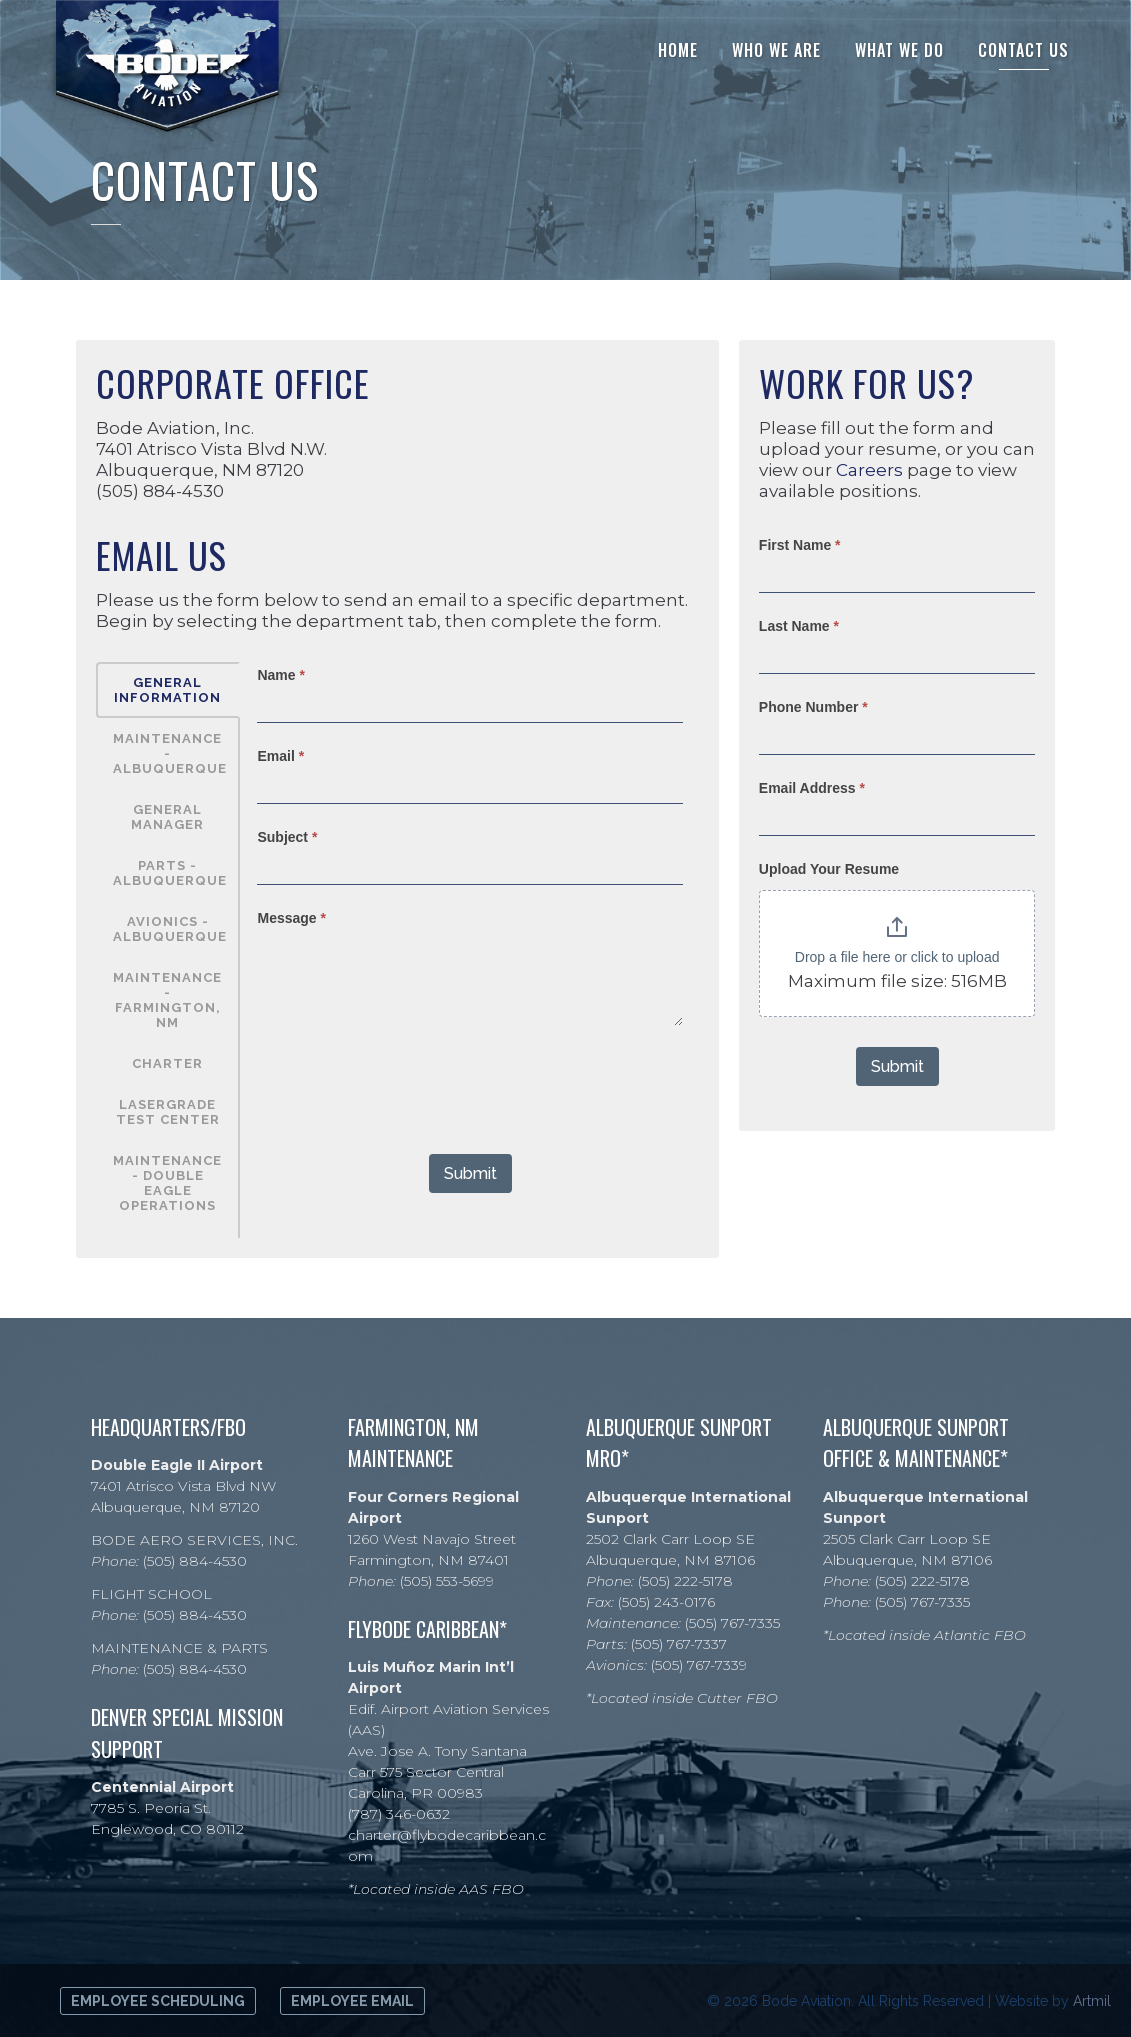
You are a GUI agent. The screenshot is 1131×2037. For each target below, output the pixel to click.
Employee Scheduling (158, 2001)
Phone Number (813, 707)
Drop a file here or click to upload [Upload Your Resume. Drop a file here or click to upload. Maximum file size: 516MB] (897, 957)
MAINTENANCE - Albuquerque (170, 753)
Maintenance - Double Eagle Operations (167, 1183)
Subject (287, 837)
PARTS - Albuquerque (170, 873)
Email (280, 756)
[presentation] (409, 1085)
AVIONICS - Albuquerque (170, 929)
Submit (470, 1173)
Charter (167, 1063)
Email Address (812, 788)
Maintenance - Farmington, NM (167, 1000)
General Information (167, 690)
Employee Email (352, 2001)
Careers (869, 470)
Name (280, 675)
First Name (800, 545)
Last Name (799, 626)
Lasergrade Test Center (168, 1112)
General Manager (167, 817)
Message (291, 918)
